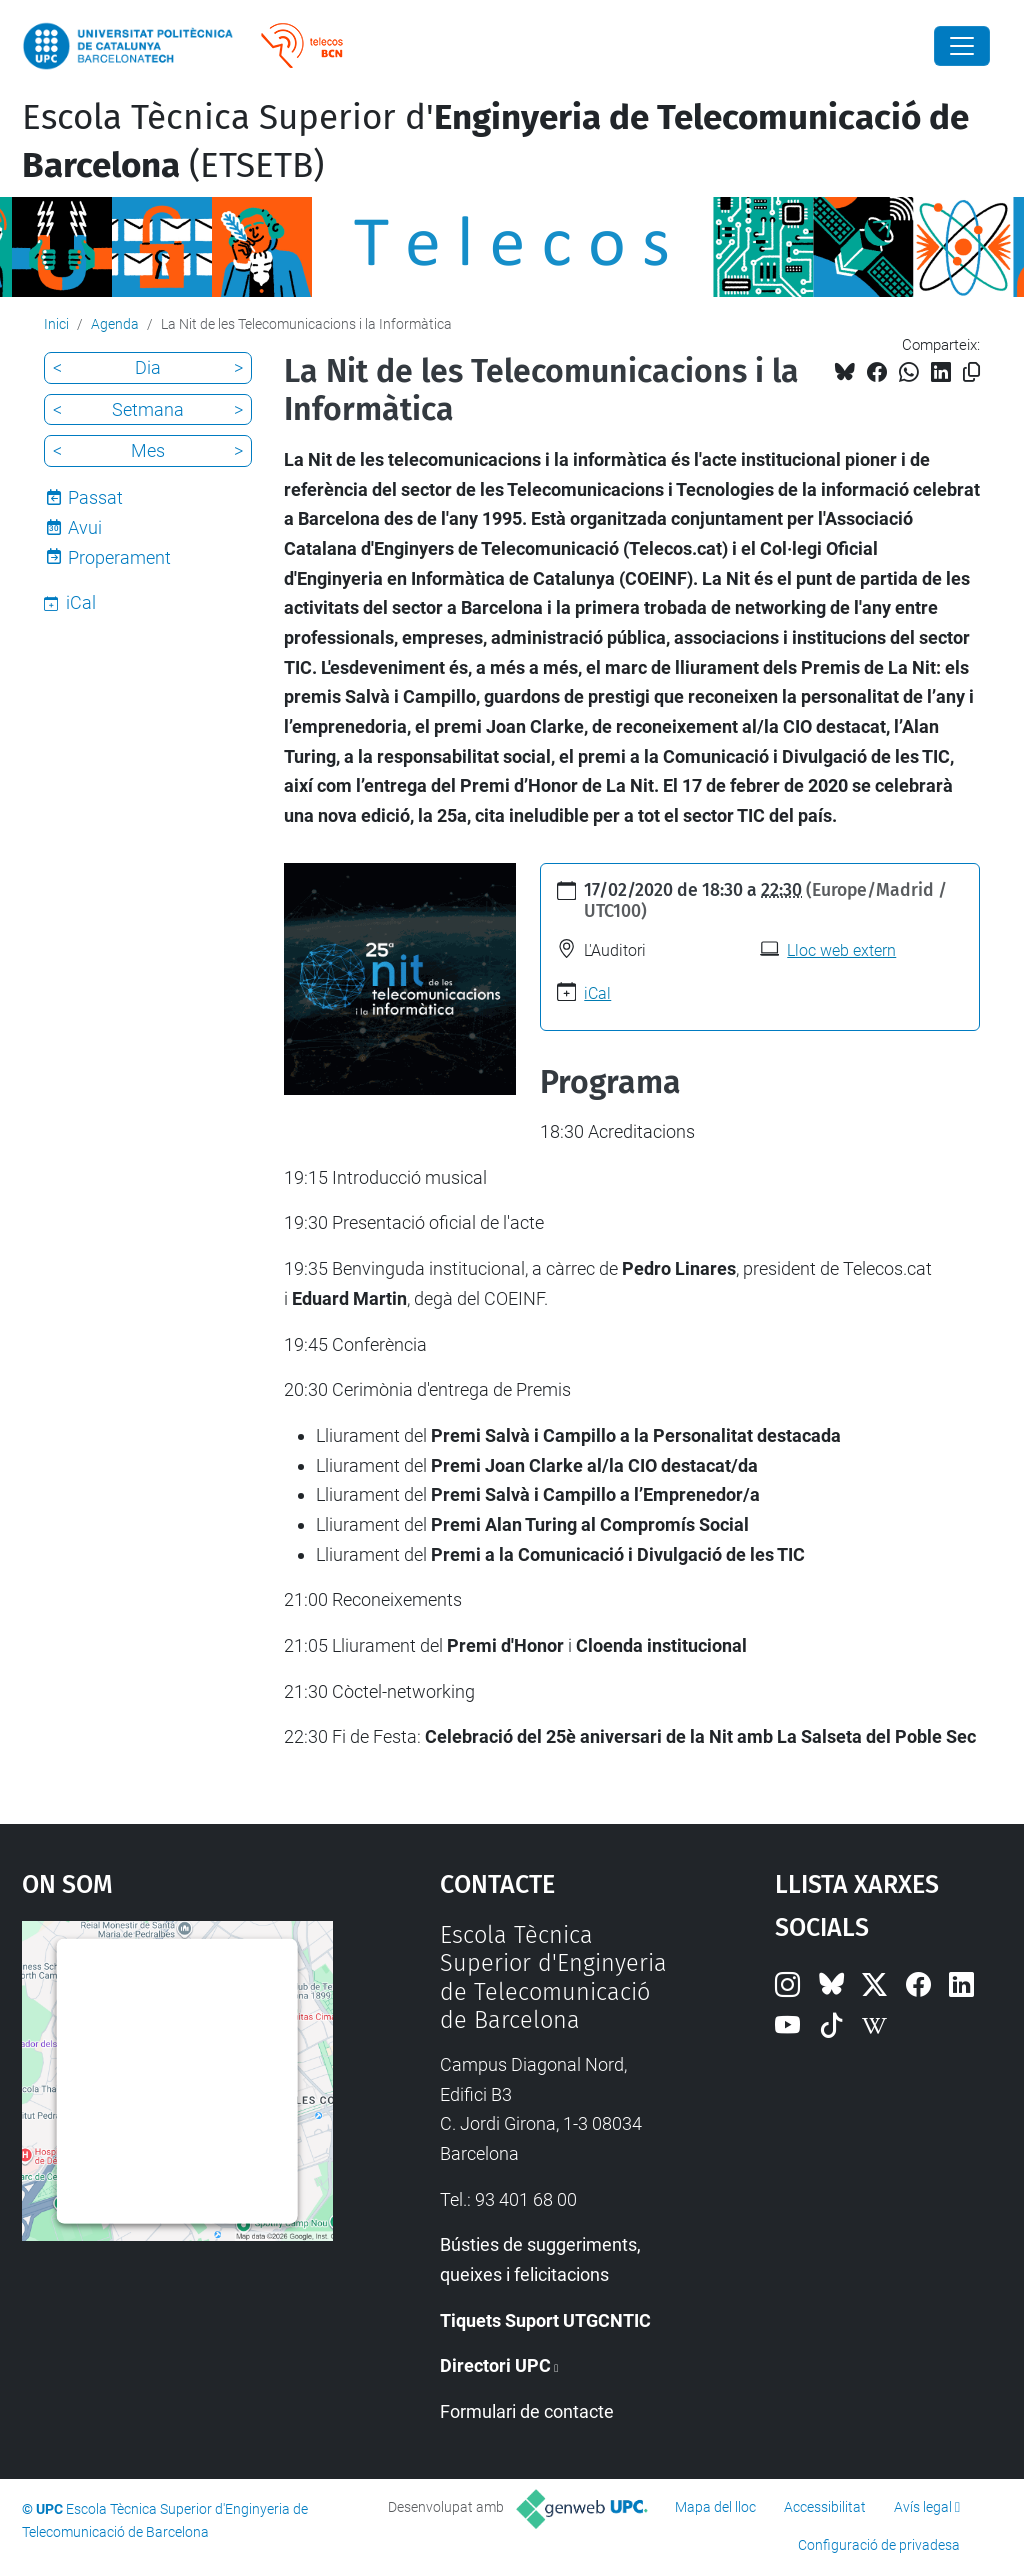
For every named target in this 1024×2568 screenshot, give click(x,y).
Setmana (148, 409)
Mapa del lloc (715, 2507)
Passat (95, 497)
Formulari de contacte (527, 2411)
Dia (148, 367)
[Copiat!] (971, 372)
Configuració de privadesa (879, 2545)
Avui (85, 527)
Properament (119, 557)
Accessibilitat (825, 2507)
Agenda (115, 324)
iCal (597, 993)
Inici (56, 324)
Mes (148, 450)
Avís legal (923, 2507)
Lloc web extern (841, 950)
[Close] (962, 46)
